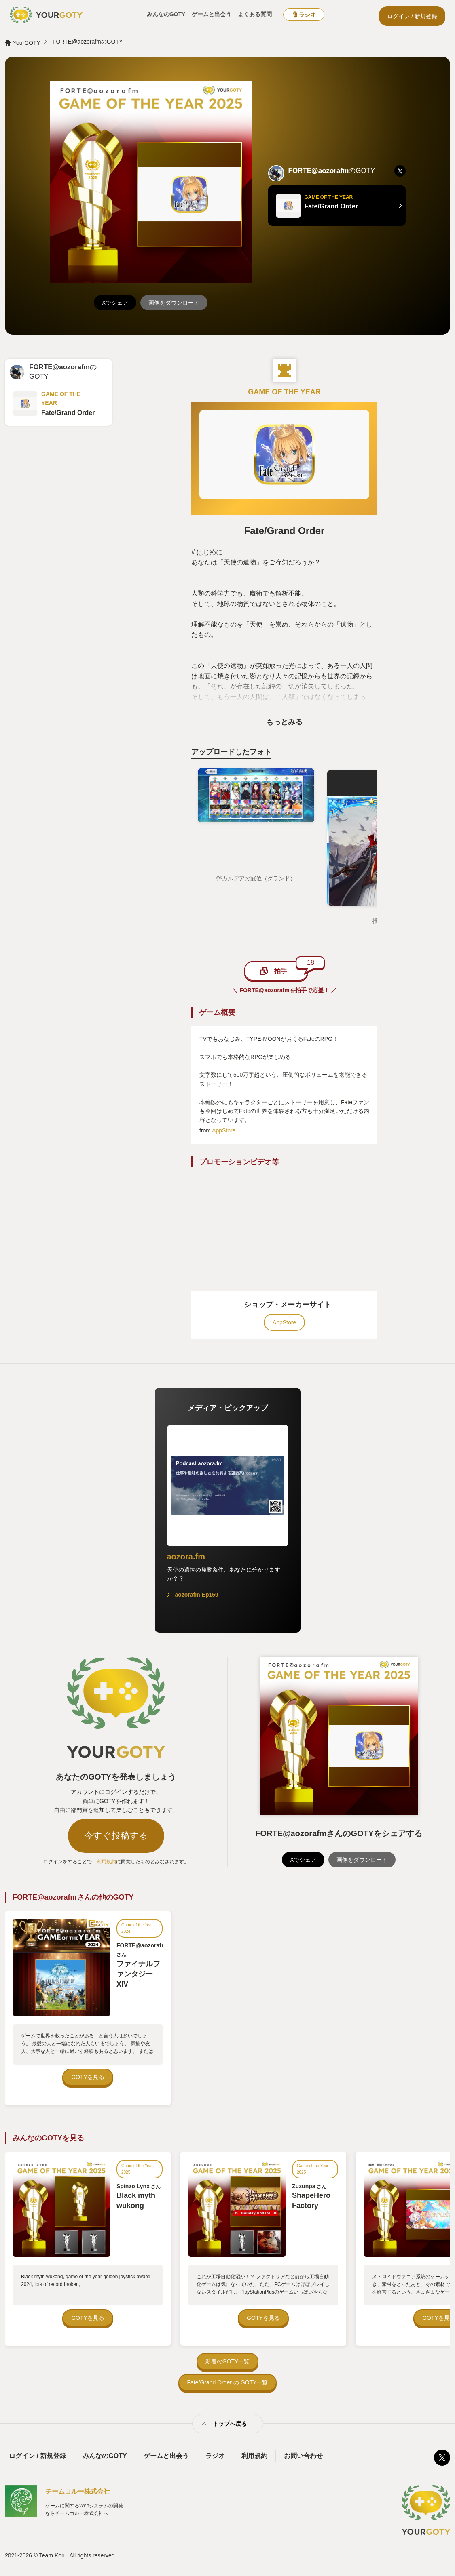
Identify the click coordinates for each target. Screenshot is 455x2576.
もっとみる (284, 722)
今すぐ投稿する (116, 1836)
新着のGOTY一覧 (227, 2361)
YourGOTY (26, 43)
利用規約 (106, 1862)
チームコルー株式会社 (77, 2491)
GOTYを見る (87, 2077)
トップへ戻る (230, 2423)
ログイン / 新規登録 (412, 16)
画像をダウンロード (173, 302)
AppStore (223, 1130)
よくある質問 (255, 14)
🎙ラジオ (304, 14)
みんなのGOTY (166, 14)
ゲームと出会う (211, 14)
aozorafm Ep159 (196, 1594)
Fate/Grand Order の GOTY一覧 (227, 2382)
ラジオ (215, 2455)
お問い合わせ (303, 2455)
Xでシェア (115, 302)
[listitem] (400, 171)
